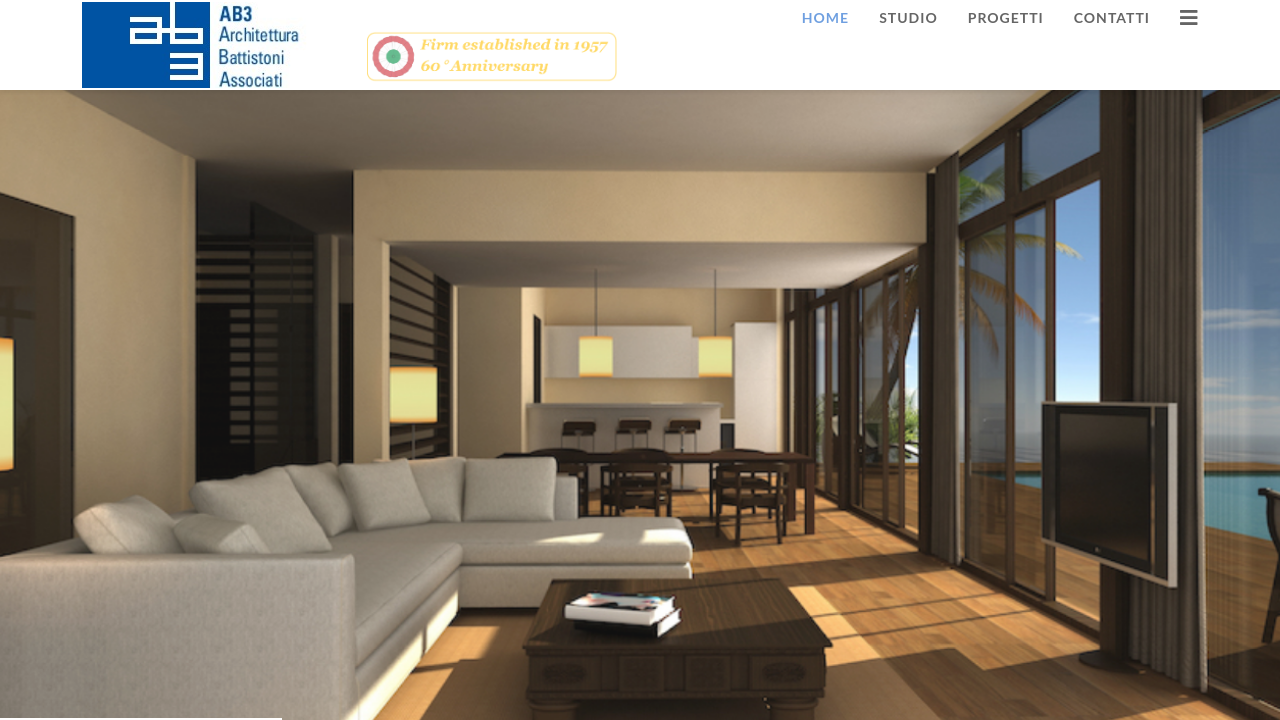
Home (825, 17)
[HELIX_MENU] (1189, 17)
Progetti (1006, 17)
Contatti (1112, 17)
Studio (908, 17)
